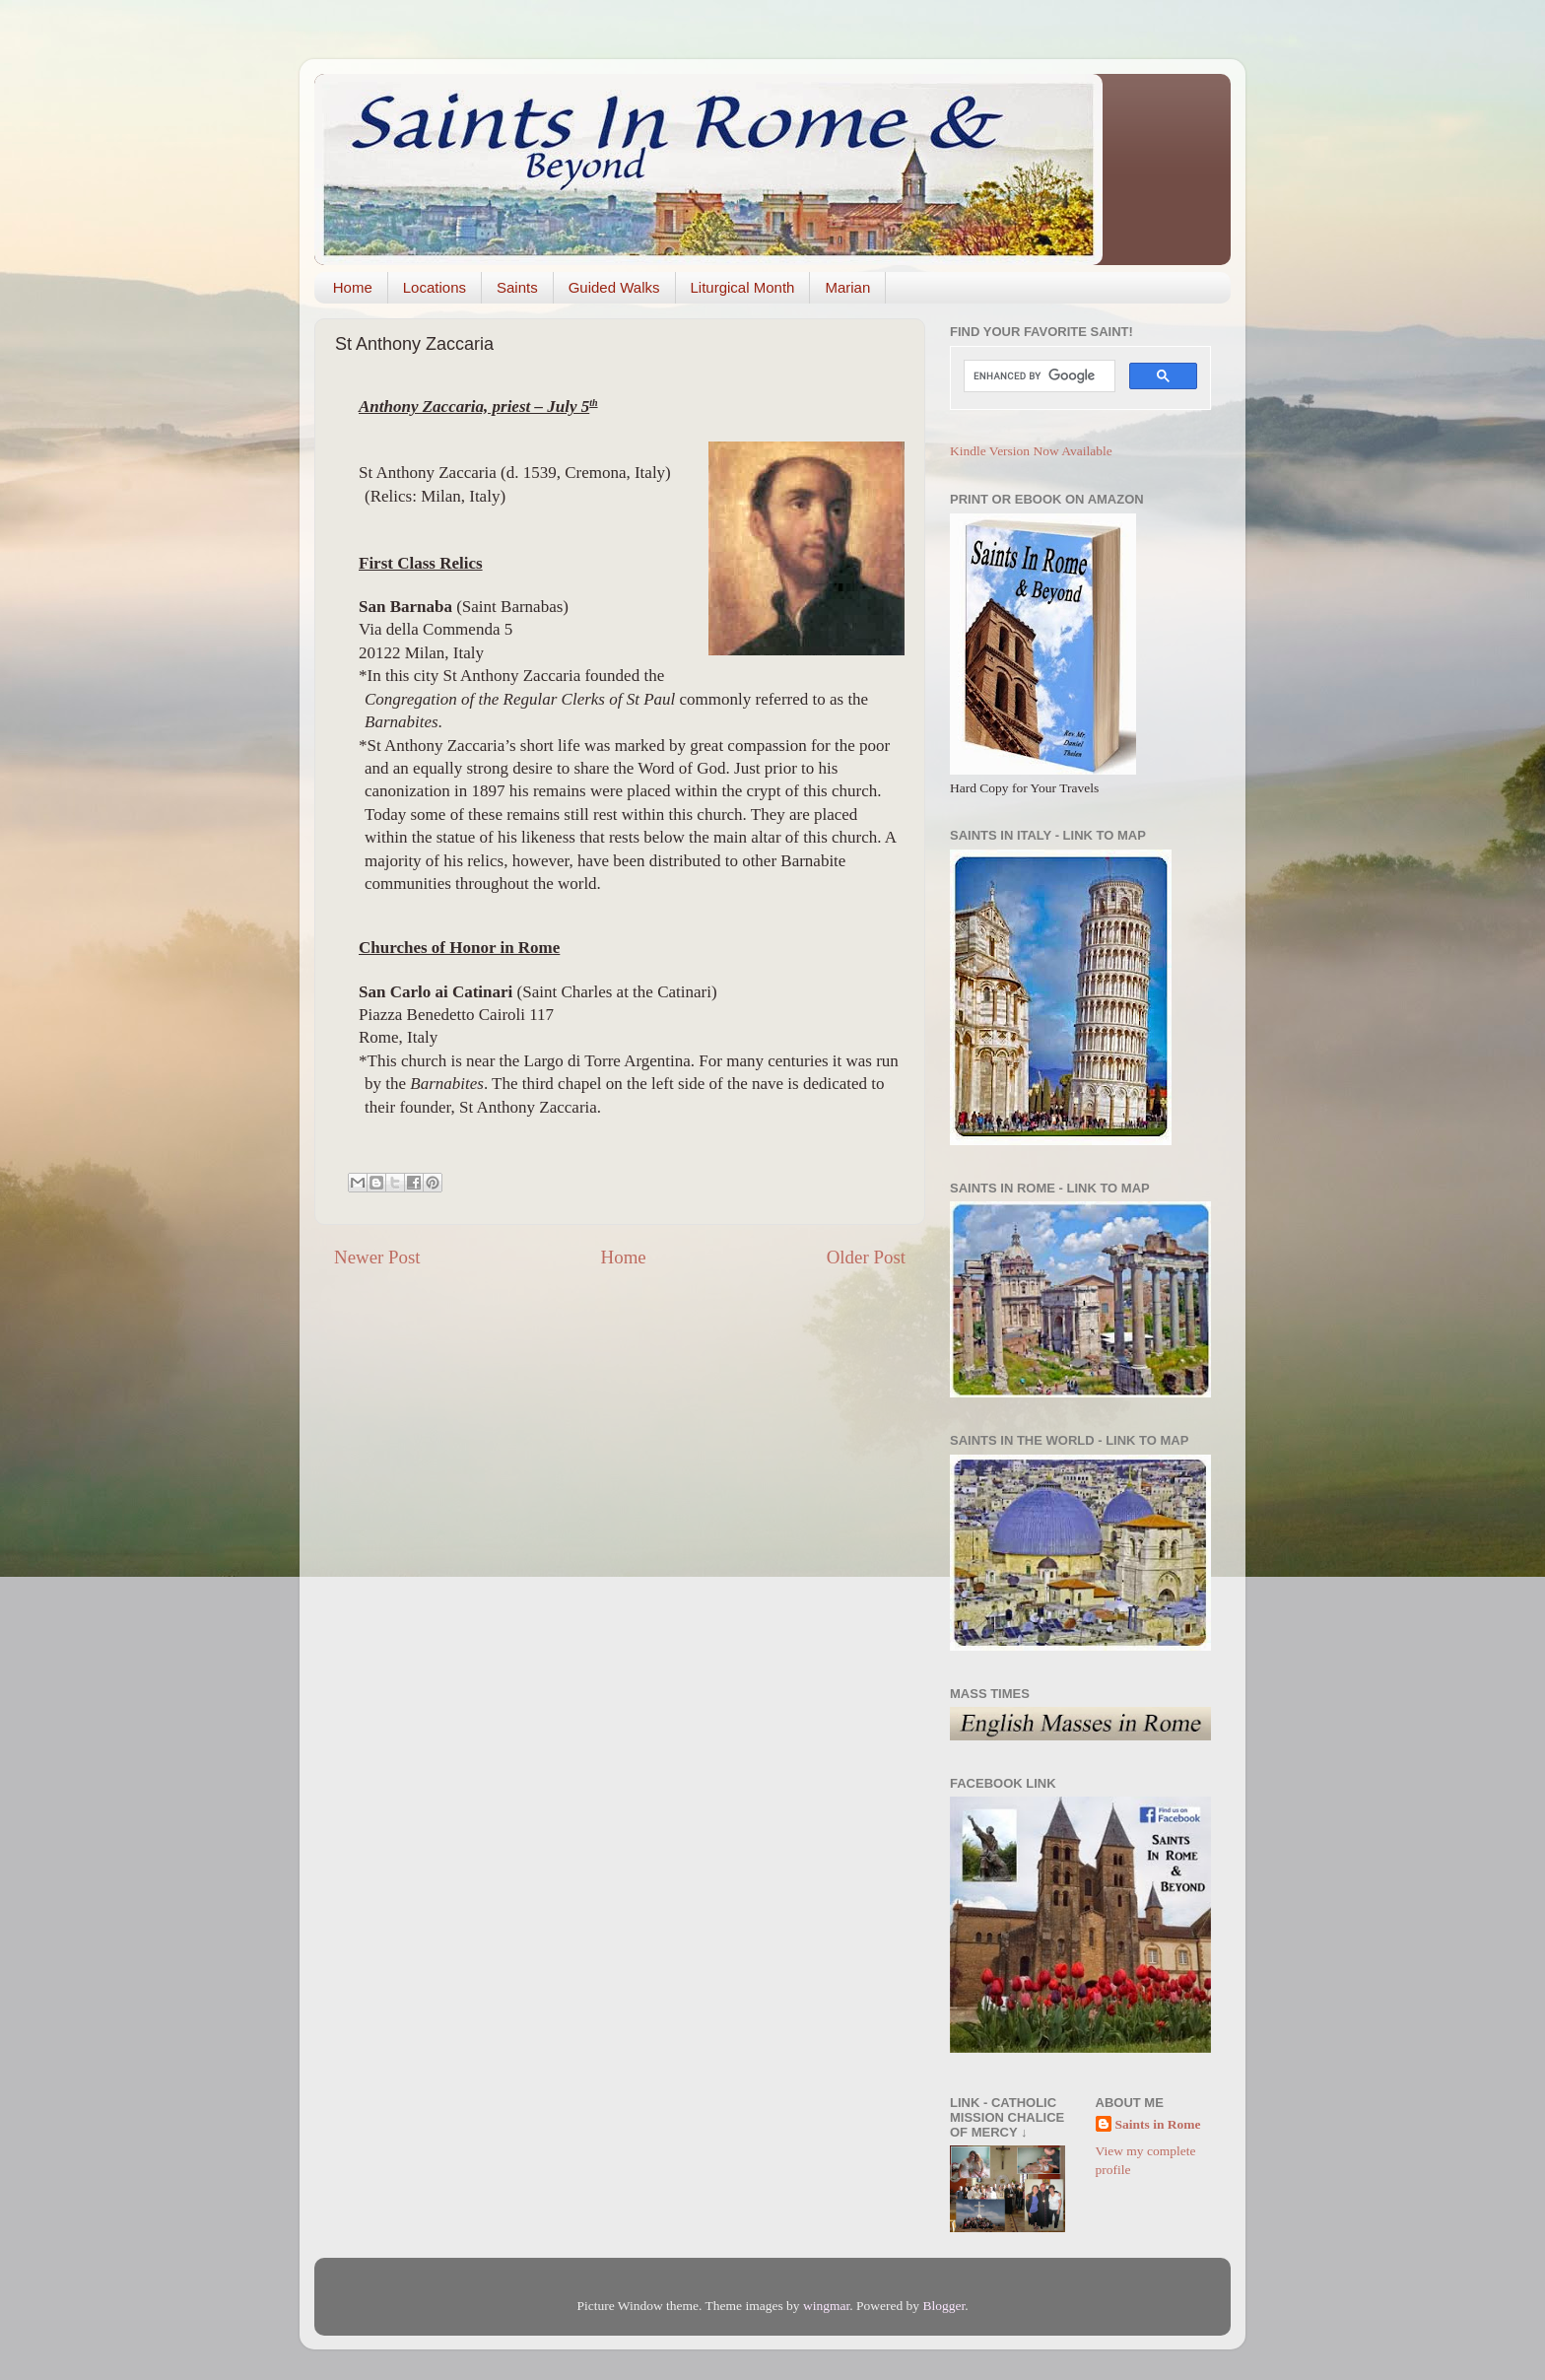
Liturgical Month (743, 287)
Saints (517, 287)
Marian (847, 287)
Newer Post (377, 1257)
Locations (434, 287)
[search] (1038, 376)
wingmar (826, 2305)
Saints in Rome (1158, 2124)
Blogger (943, 2305)
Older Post (866, 1257)
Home (352, 287)
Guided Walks (614, 287)
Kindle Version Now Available (1031, 450)
